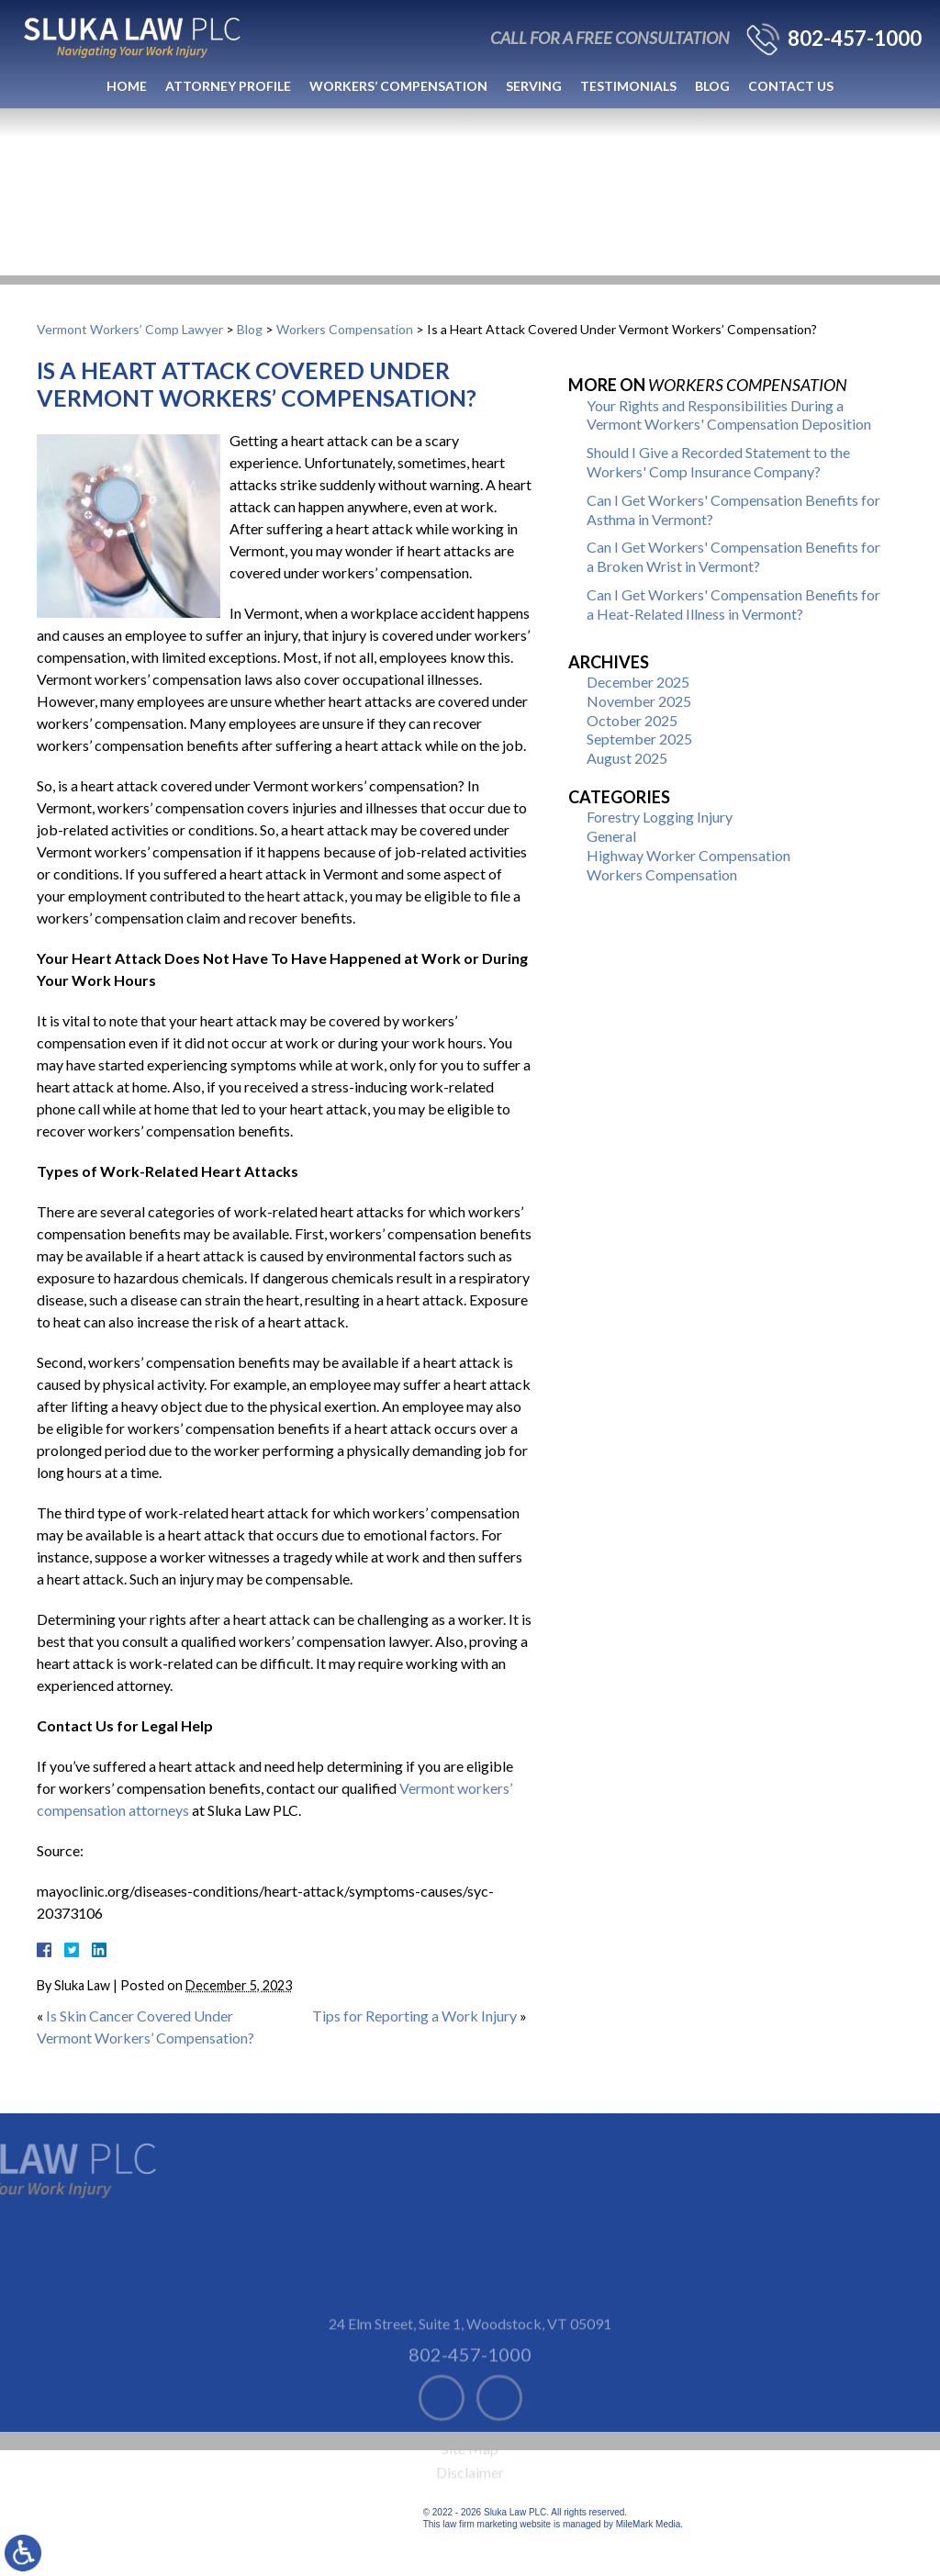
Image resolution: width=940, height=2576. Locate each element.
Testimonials (628, 86)
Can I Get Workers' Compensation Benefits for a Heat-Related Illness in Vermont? (733, 604)
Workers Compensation (344, 329)
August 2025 (627, 758)
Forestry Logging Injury (660, 816)
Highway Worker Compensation (688, 855)
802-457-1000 (855, 38)
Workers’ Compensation (398, 86)
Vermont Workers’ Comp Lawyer (130, 329)
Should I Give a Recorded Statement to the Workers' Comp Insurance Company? (718, 461)
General (611, 836)
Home (126, 86)
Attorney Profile (228, 86)
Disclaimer (470, 2504)
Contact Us (791, 86)
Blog (712, 86)
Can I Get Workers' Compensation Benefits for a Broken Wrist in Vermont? (733, 556)
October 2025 (632, 720)
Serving (534, 86)
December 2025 (638, 681)
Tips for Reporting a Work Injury (414, 2015)
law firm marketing (479, 2524)
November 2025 (639, 701)
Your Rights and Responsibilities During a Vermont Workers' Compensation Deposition (729, 415)
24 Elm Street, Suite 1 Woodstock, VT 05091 (470, 2355)
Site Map (470, 2480)
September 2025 (639, 738)
